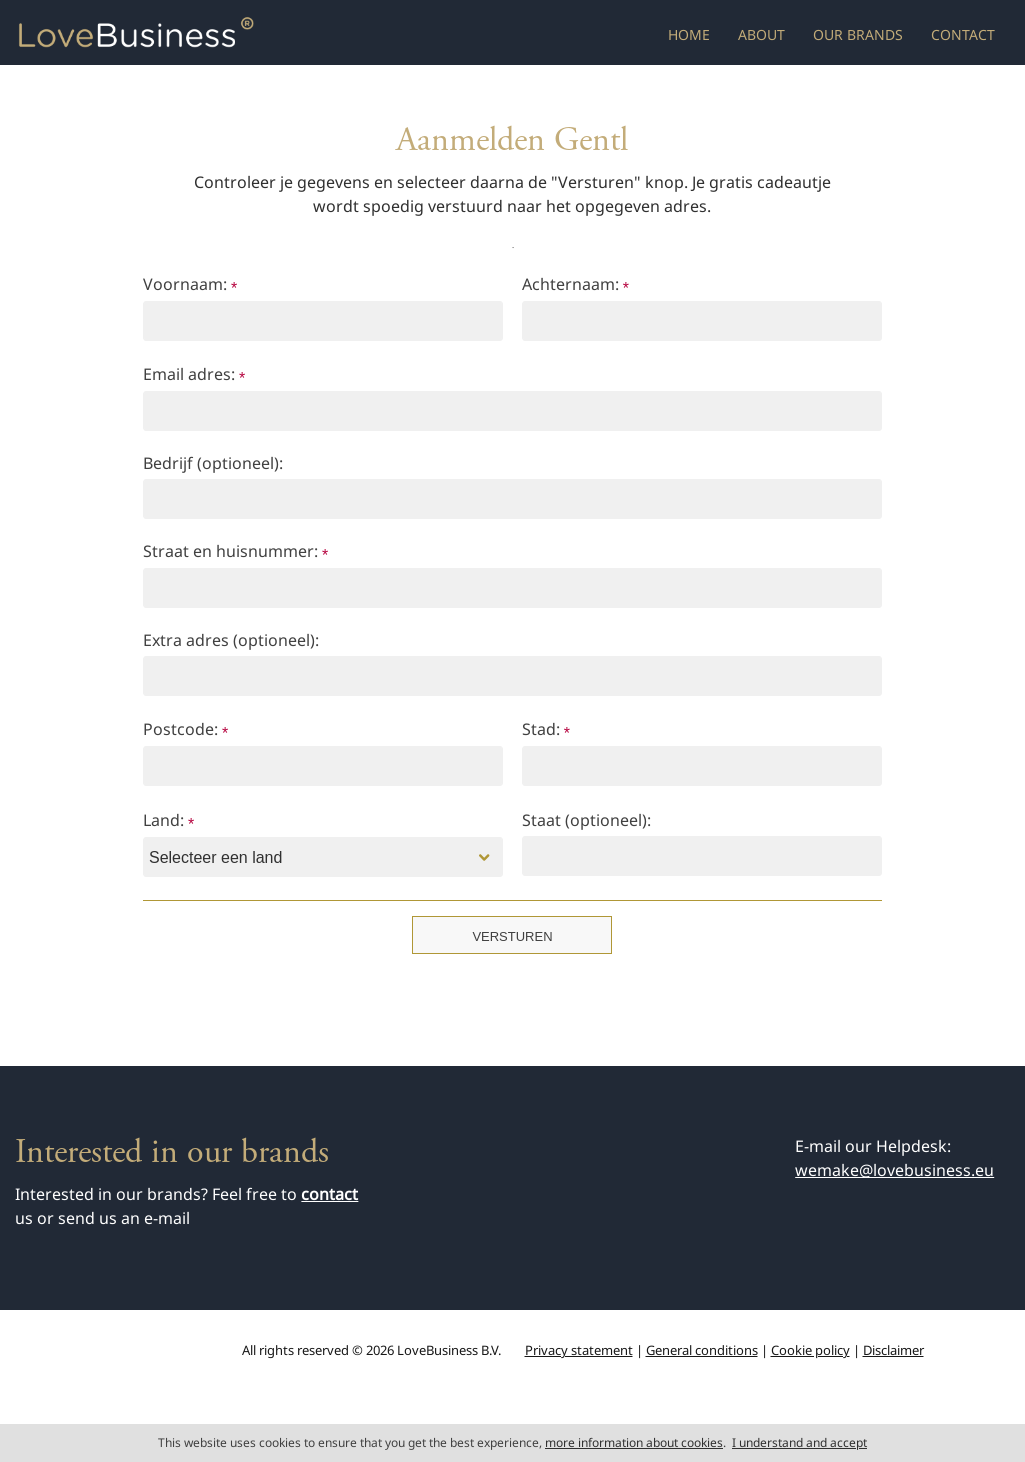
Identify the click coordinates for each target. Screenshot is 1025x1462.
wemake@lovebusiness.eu (894, 1170)
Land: (168, 821)
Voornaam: (190, 285)
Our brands (858, 34)
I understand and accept (799, 1442)
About (761, 34)
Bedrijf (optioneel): (213, 463)
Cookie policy (810, 1350)
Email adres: (194, 375)
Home (689, 34)
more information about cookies (634, 1442)
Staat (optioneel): (586, 820)
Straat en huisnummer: (235, 552)
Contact (963, 34)
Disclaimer (893, 1350)
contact (329, 1194)
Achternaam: (575, 285)
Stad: (546, 730)
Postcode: (185, 730)
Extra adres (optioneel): (231, 640)
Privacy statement (579, 1350)
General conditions (702, 1350)
